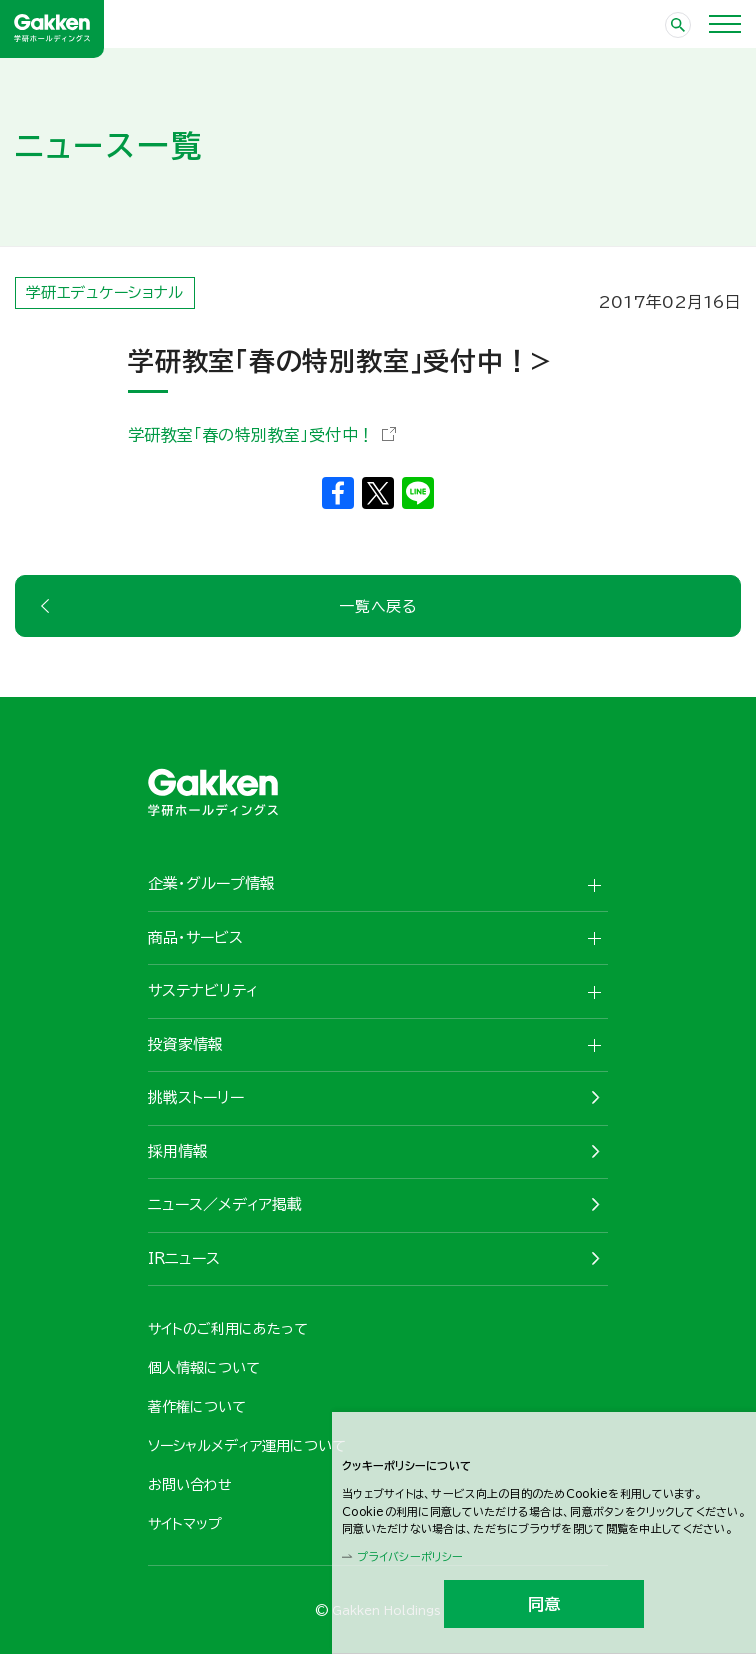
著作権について (197, 1407)
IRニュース (184, 1258)
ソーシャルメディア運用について (247, 1446)
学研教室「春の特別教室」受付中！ (251, 435)
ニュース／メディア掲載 (225, 1204)
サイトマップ (185, 1524)
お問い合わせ (190, 1485)
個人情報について (204, 1368)
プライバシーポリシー (410, 1556)
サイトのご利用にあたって (228, 1329)
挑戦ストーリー (196, 1097)
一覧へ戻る (378, 606)
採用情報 (178, 1151)
